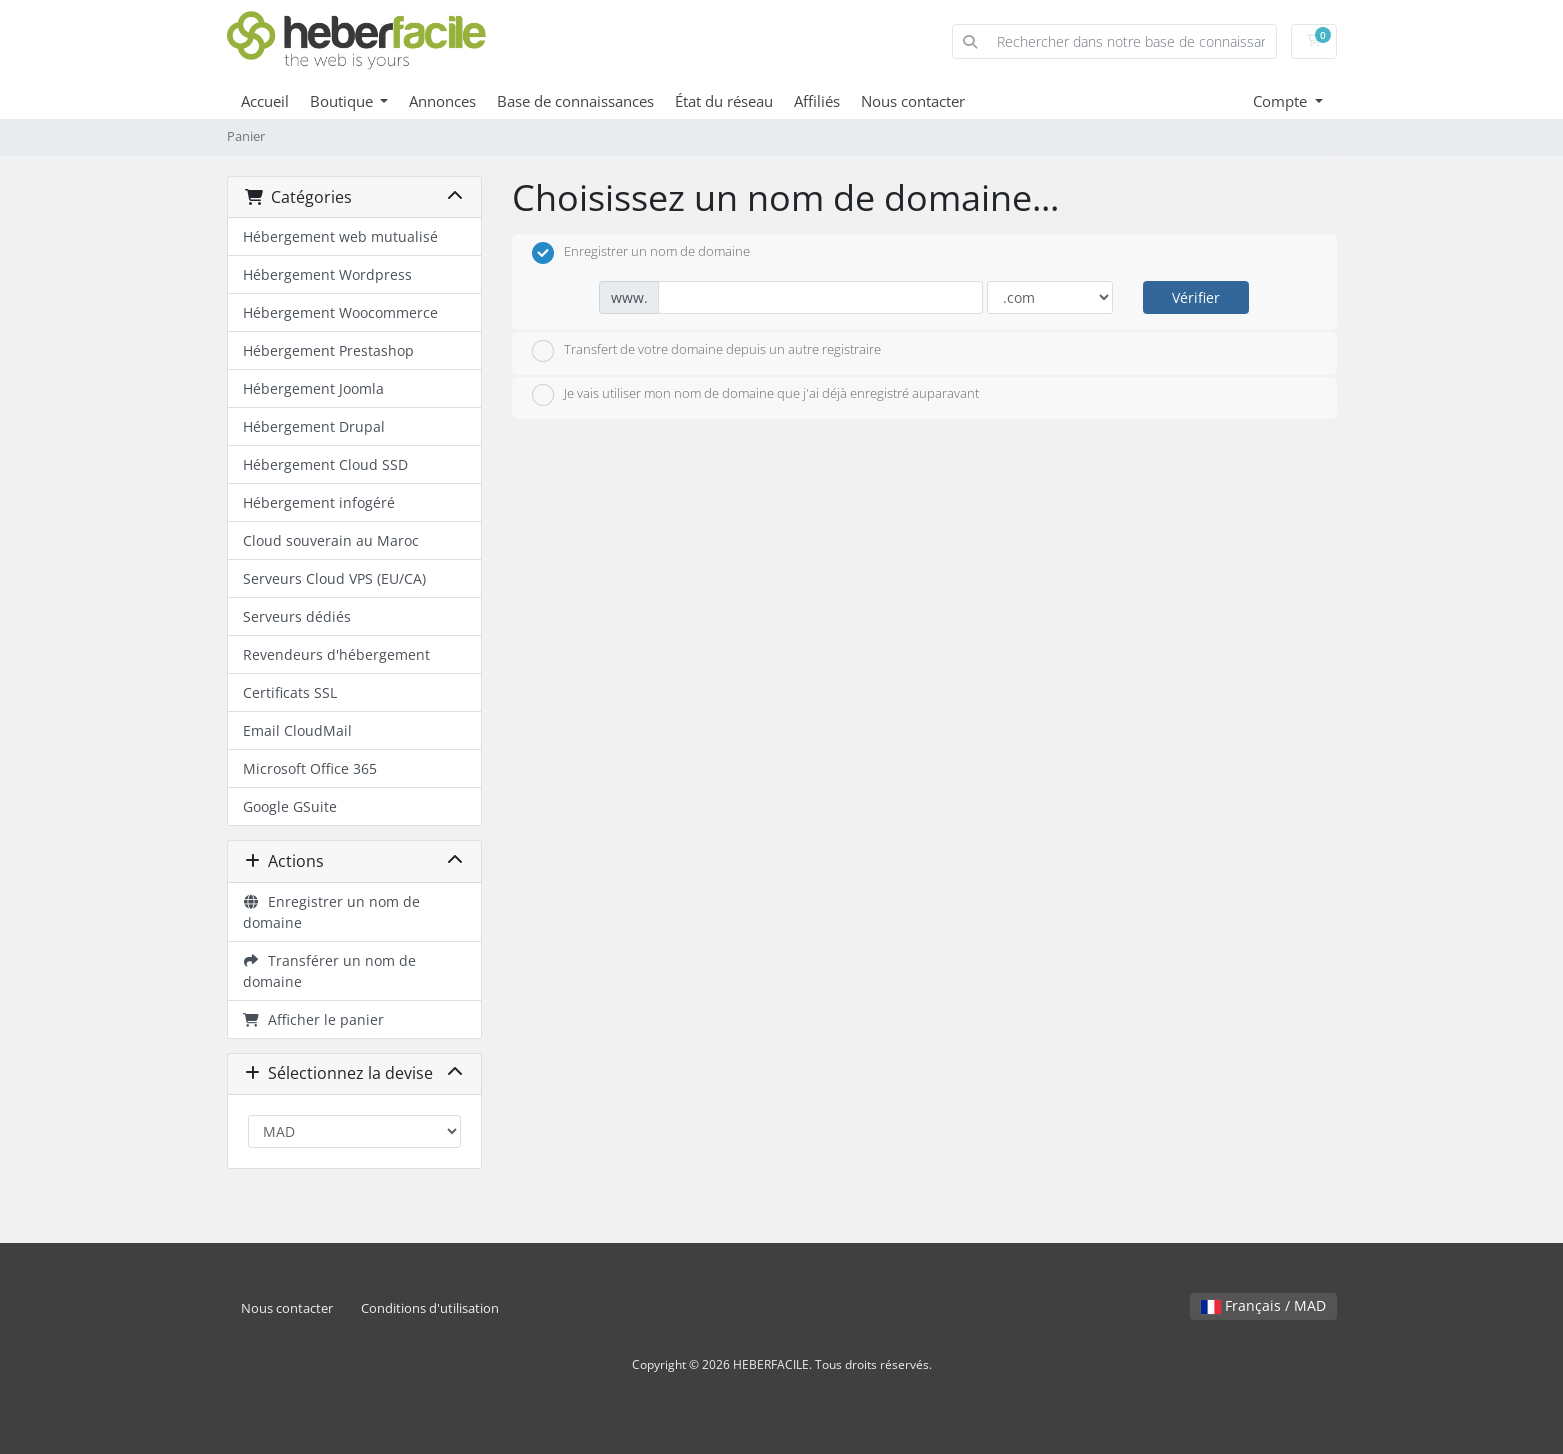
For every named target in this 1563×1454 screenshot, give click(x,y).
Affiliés (817, 101)
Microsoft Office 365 (310, 768)
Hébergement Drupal (314, 426)
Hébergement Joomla (313, 388)
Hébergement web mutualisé (340, 236)
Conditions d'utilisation (430, 1308)
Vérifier (1196, 297)
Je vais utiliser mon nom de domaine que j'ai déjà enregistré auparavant (755, 395)
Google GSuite (290, 806)
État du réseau (724, 101)
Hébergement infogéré (319, 502)
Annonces (442, 101)
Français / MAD (1263, 1305)
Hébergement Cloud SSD (325, 464)
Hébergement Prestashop (328, 350)
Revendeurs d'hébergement (336, 654)
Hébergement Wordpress (327, 274)
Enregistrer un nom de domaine (332, 912)
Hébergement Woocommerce (340, 312)
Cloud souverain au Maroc (331, 540)
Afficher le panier (314, 1019)
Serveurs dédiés (297, 616)
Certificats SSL (290, 692)
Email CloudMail (297, 730)
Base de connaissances (575, 101)
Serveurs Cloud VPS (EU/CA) (334, 578)
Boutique (343, 101)
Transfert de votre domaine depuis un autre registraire (706, 351)
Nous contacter (913, 101)
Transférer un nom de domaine (330, 971)
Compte (1282, 101)
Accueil (265, 101)
